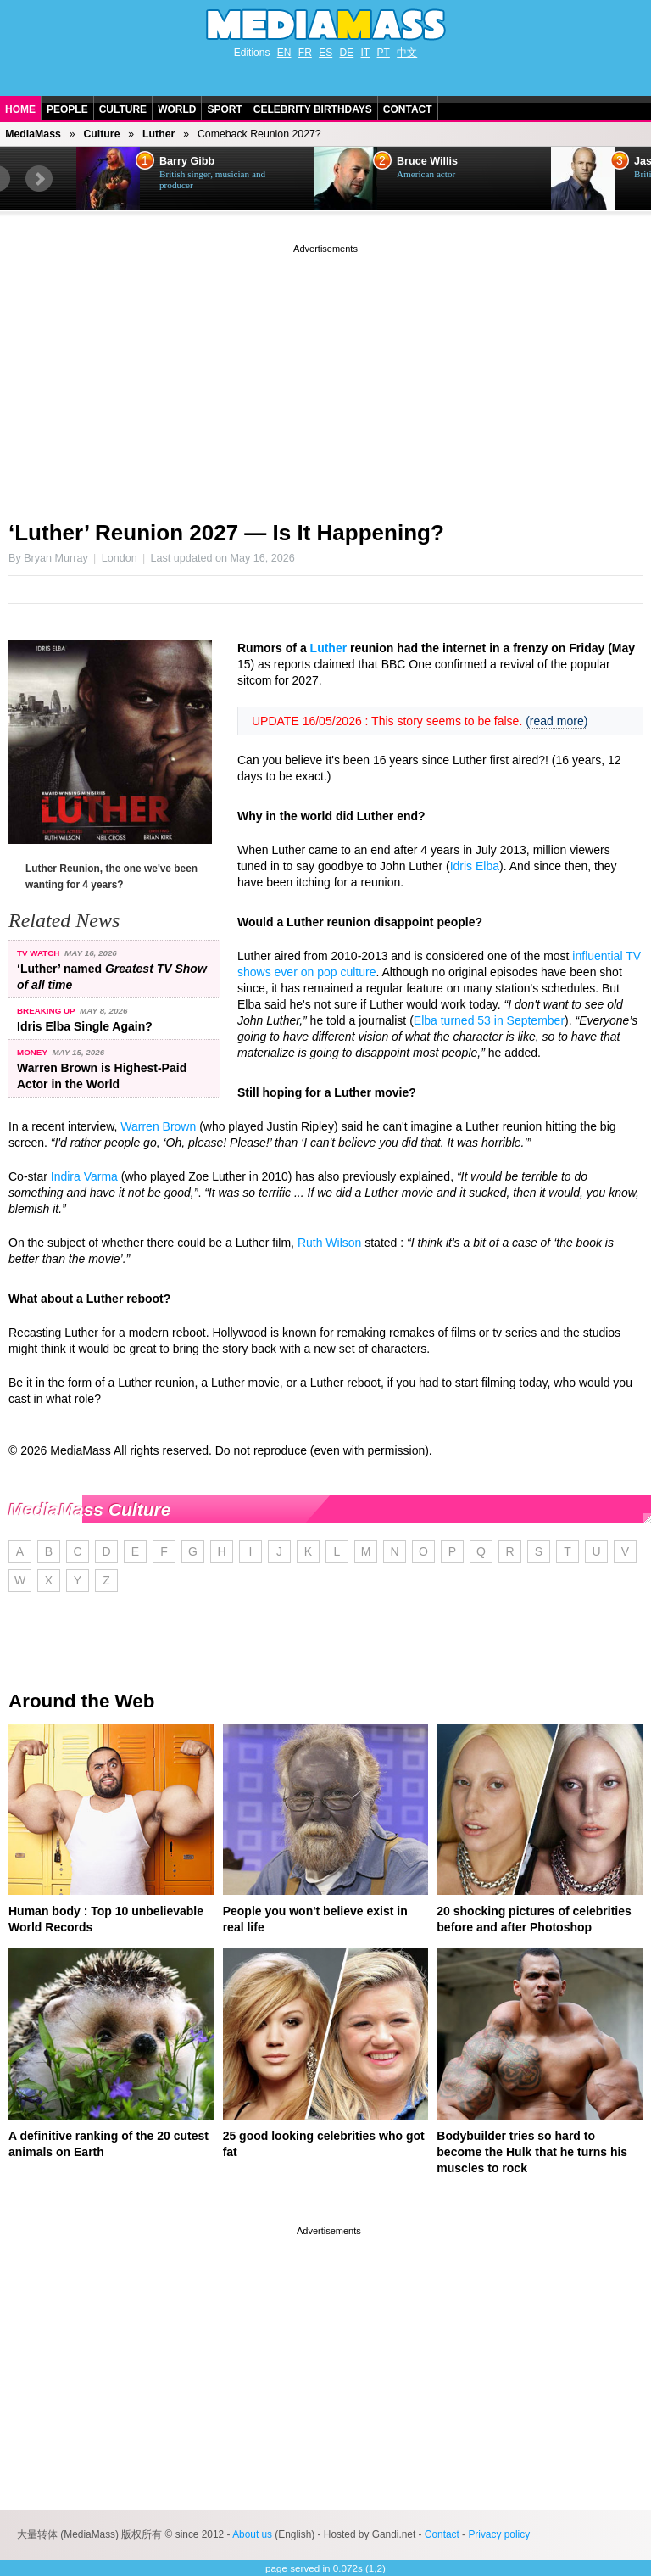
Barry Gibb (186, 161)
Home (20, 109)
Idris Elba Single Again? (85, 1026)
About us (252, 2534)
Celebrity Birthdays (312, 109)
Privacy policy (499, 2534)
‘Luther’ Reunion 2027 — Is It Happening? (226, 532)
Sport (224, 109)
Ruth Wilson (329, 1242)
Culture (123, 109)
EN (284, 53)
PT (383, 53)
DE (347, 53)
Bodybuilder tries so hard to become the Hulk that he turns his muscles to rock (532, 2152)
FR (305, 53)
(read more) (556, 721)
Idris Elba (474, 866)
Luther (158, 134)
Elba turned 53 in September (489, 1020)
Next (39, 179)
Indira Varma (84, 1176)
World (177, 109)
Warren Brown (158, 1126)
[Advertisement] (325, 376)
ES (325, 53)
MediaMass (33, 134)
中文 (407, 53)
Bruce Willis (427, 161)
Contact (407, 109)
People (67, 109)
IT (365, 53)
